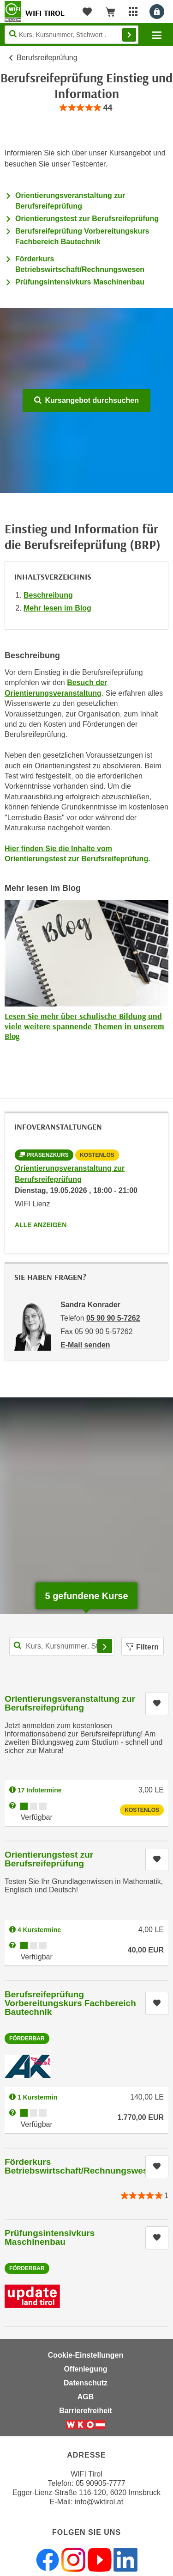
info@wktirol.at (99, 2502)
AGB (86, 2397)
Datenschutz (85, 2383)
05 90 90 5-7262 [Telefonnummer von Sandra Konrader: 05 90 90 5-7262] (113, 1318)
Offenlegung (85, 2369)
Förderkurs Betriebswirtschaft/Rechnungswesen (81, 2166)
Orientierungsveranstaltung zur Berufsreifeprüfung (70, 1703)
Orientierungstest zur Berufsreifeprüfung (87, 218)
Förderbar (27, 2038)
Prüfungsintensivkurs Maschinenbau (79, 282)
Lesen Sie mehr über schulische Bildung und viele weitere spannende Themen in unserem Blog (84, 1026)
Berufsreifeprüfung (47, 58)
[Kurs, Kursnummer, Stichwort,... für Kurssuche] (61, 1646)
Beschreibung (48, 595)
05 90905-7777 (100, 2483)
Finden (129, 35)
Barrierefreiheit (85, 2411)
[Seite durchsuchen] (71, 34)
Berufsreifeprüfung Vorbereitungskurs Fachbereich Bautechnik (70, 2003)
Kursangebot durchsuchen (86, 400)
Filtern (142, 1647)
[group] (86, 108)
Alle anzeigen (40, 1225)
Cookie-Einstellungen (86, 2355)
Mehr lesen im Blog (57, 608)
